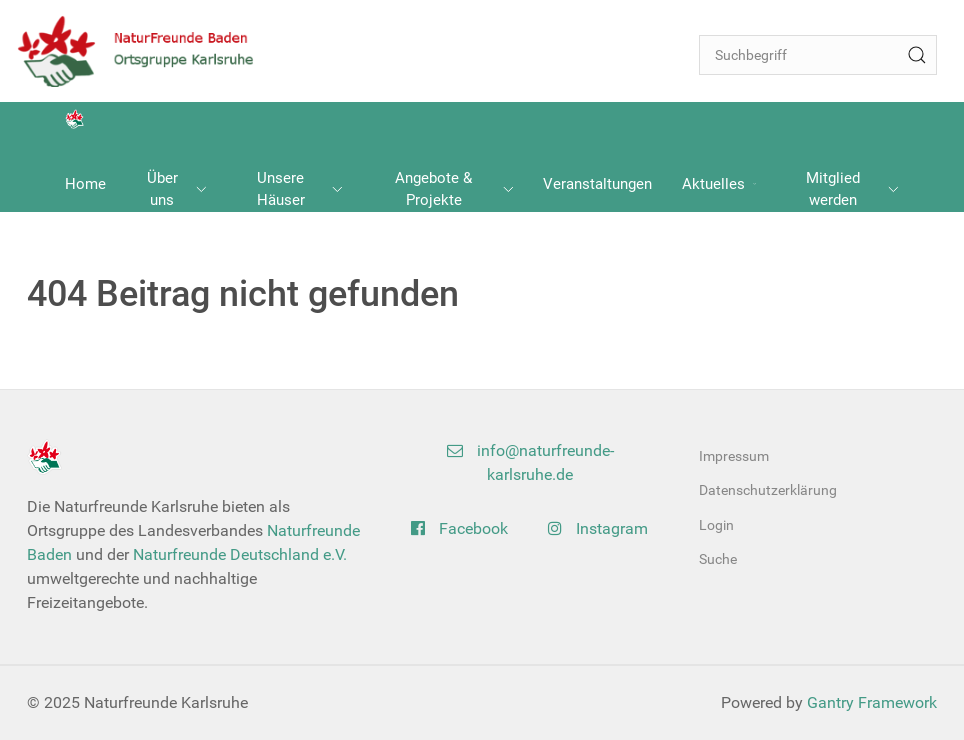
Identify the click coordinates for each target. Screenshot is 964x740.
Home (85, 184)
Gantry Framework (872, 702)
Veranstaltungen (597, 184)
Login (716, 525)
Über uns (177, 189)
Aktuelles (719, 184)
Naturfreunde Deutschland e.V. (240, 554)
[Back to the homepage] (146, 51)
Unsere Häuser (300, 189)
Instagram (598, 528)
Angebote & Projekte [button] (454, 189)
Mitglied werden (852, 189)
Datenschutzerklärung (768, 490)
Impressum (734, 456)
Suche (718, 559)
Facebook (459, 528)
